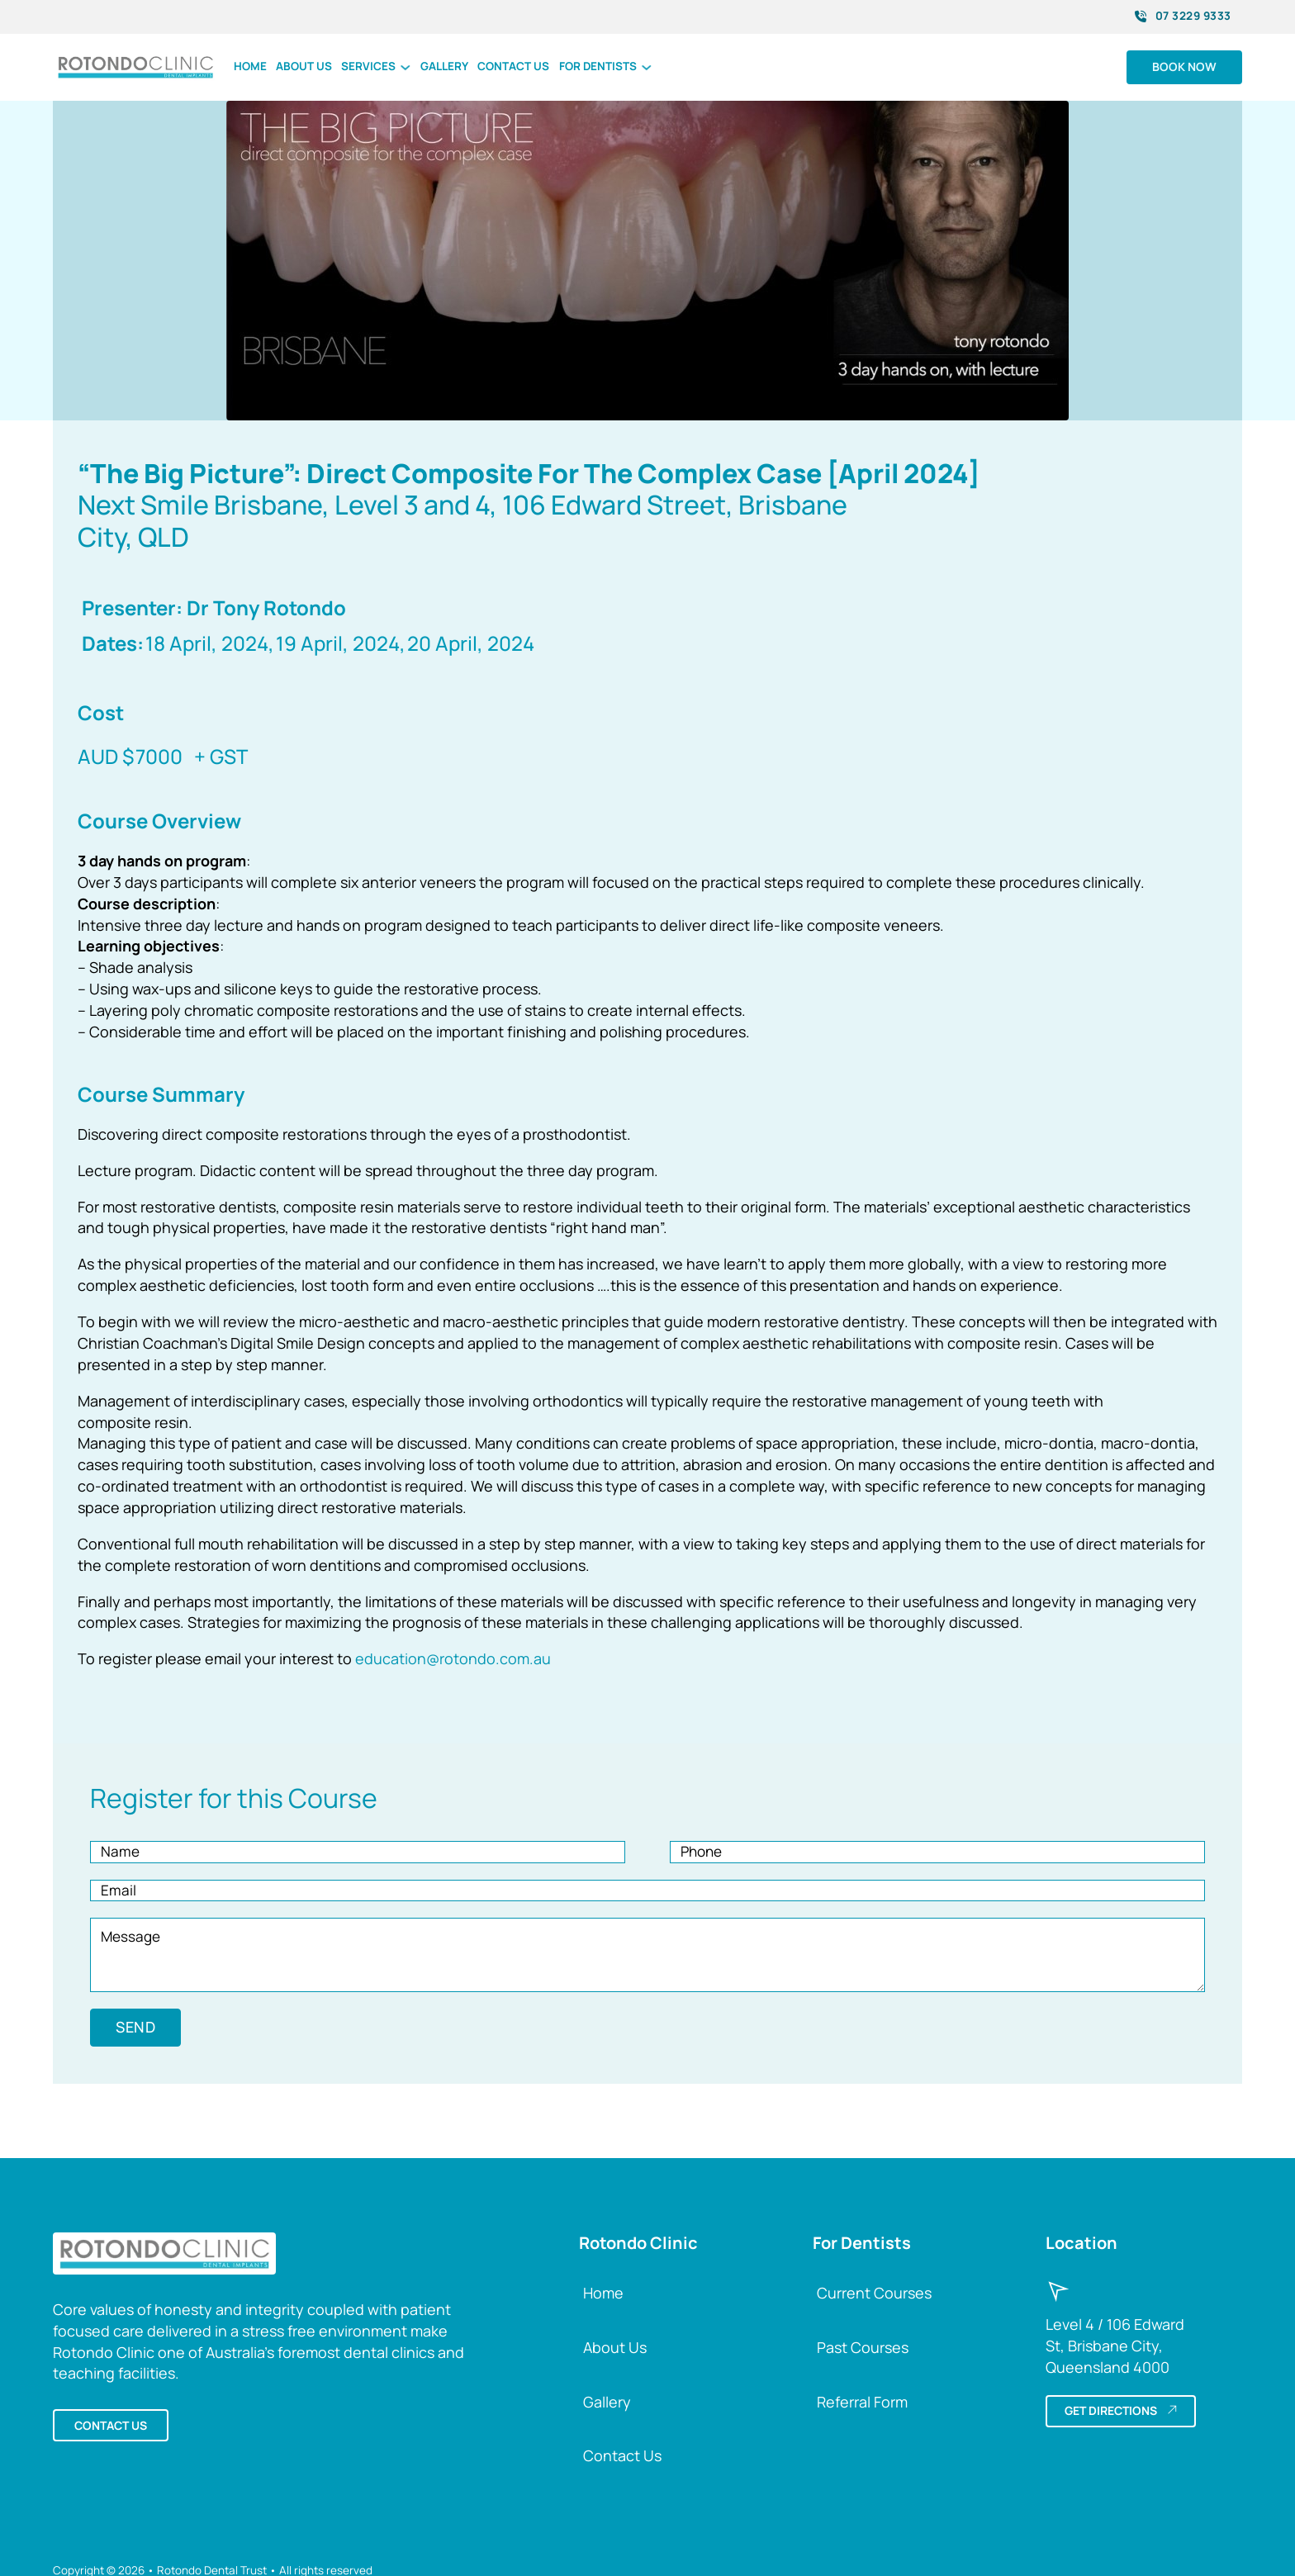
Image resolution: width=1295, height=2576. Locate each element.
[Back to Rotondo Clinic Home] (164, 2254)
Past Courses (862, 2349)
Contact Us (622, 2458)
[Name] (357, 1852)
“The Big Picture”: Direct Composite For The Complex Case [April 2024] (529, 473)
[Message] (647, 1957)
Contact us (513, 66)
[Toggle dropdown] (405, 67)
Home (250, 66)
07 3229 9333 (1183, 15)
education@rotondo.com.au (453, 1658)
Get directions (1121, 2413)
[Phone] (937, 1852)
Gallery (444, 66)
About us (304, 66)
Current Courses (874, 2294)
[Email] (647, 1892)
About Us (615, 2349)
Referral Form (862, 2403)
